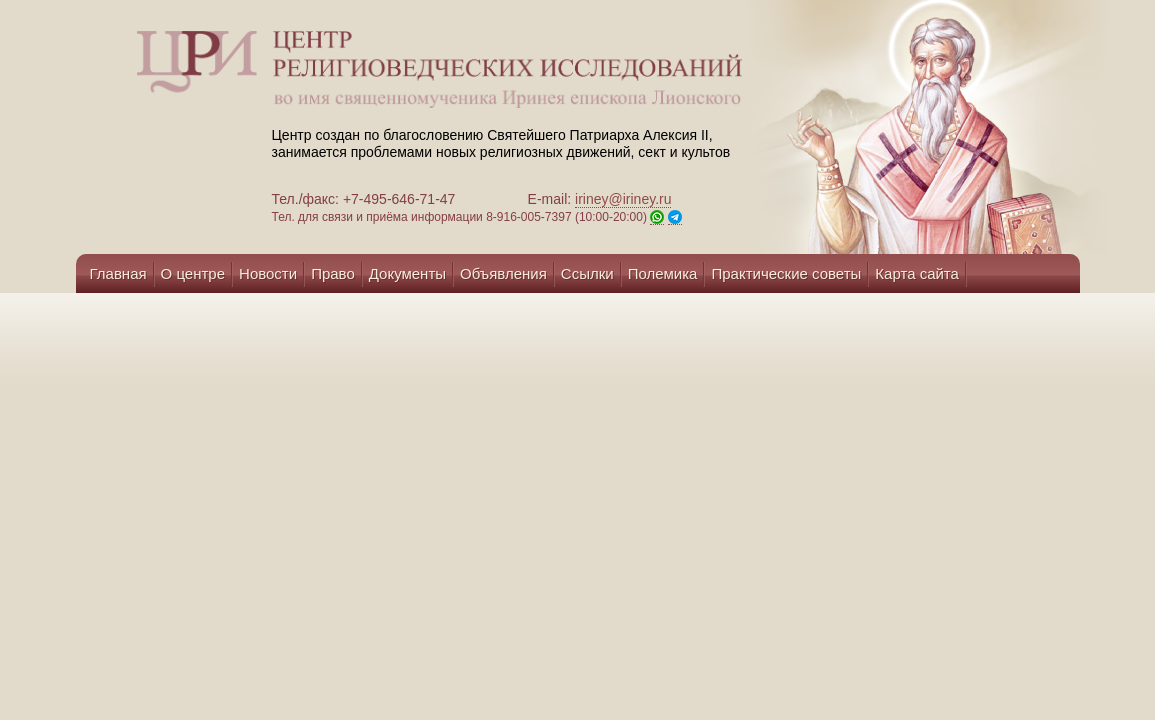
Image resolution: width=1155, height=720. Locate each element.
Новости (268, 273)
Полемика (663, 273)
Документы (407, 273)
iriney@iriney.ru (623, 199)
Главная (118, 273)
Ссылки (587, 273)
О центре (193, 273)
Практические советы (786, 273)
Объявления (503, 273)
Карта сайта (917, 273)
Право (333, 273)
